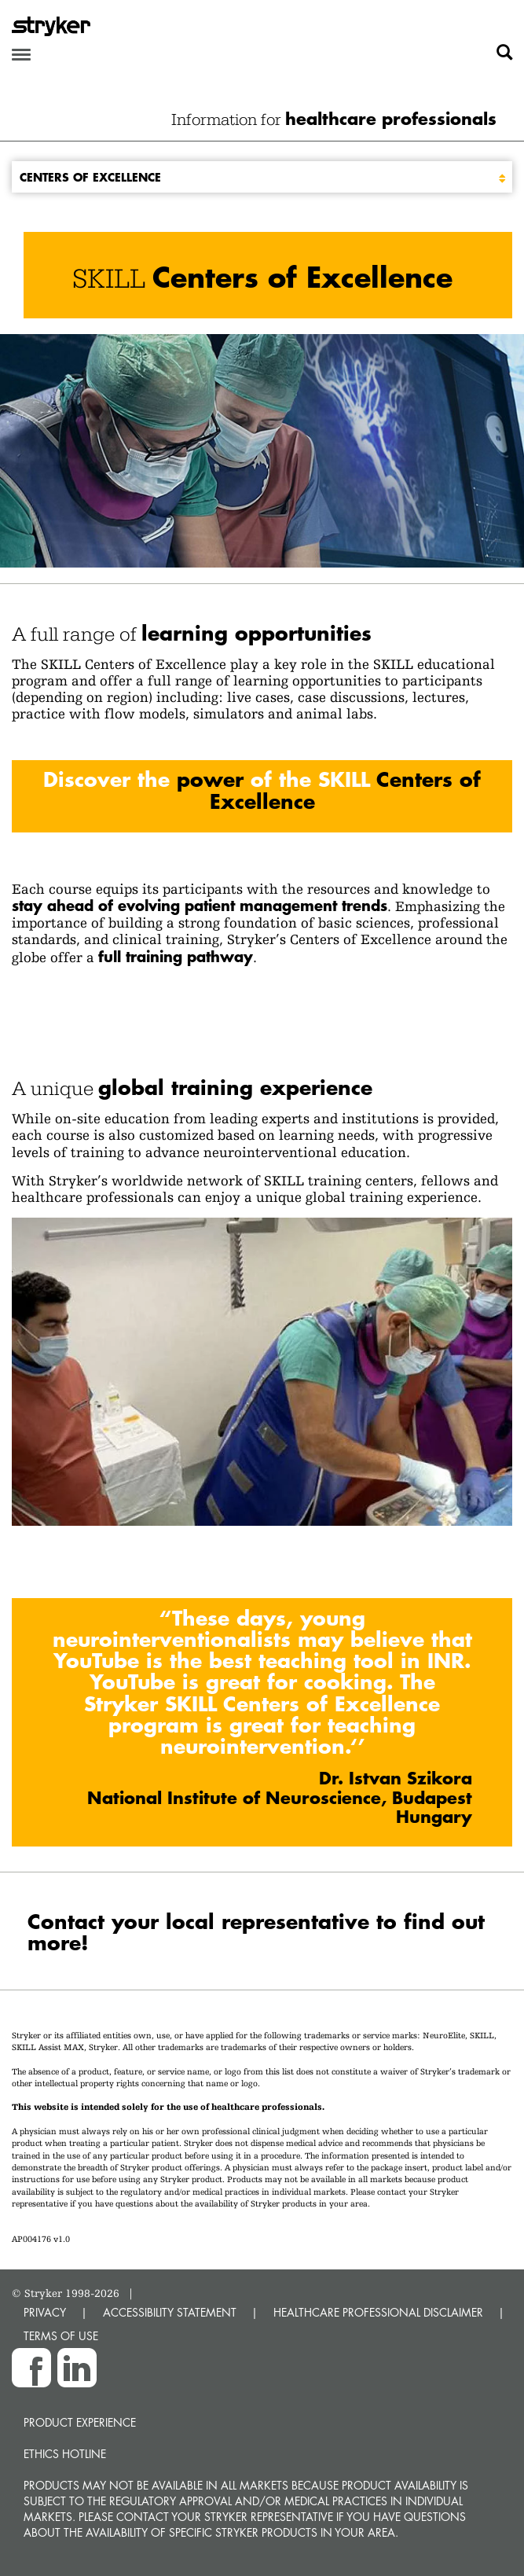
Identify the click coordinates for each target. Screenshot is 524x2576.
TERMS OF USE (61, 2335)
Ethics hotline (65, 2453)
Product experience (80, 2422)
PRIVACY (45, 2312)
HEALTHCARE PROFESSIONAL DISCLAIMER (378, 2312)
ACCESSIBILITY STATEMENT (169, 2312)
